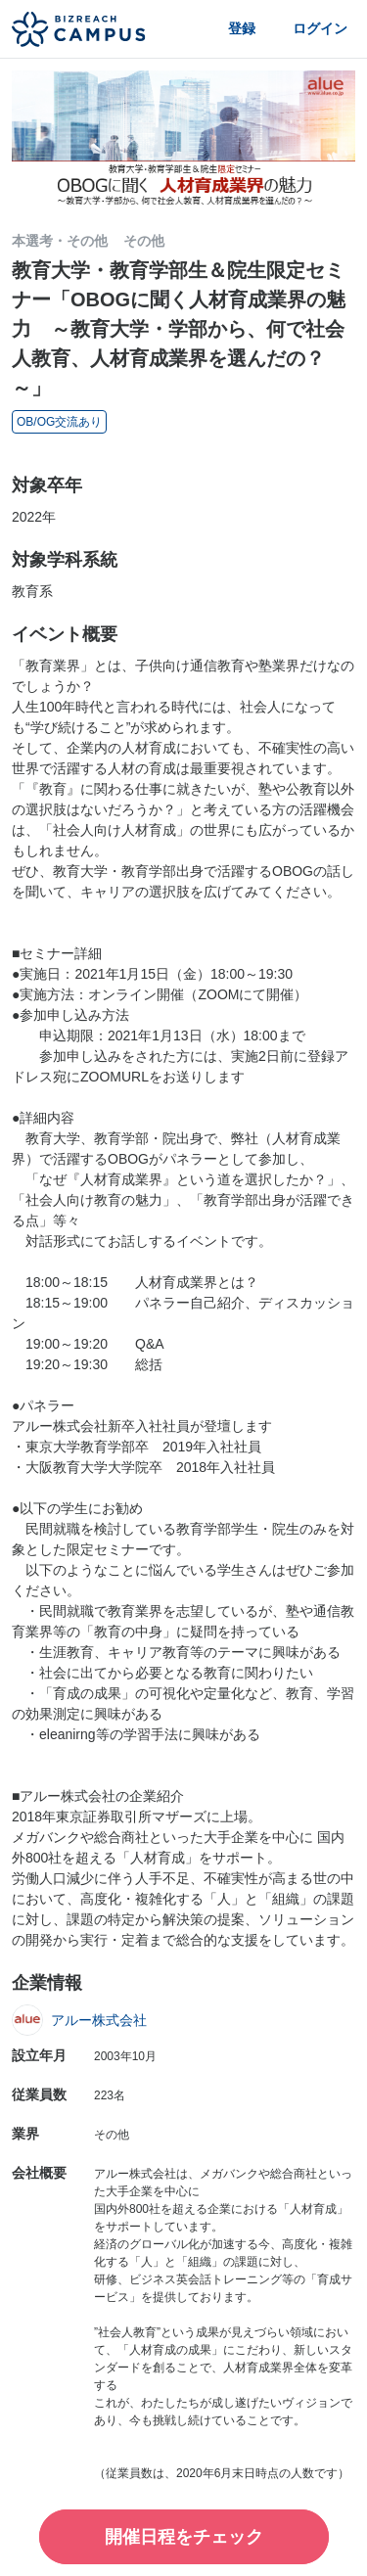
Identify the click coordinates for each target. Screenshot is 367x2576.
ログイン (320, 28)
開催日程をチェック (184, 2537)
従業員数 (39, 2094)
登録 (241, 28)
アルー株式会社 (99, 2020)
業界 (25, 2133)
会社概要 (39, 2173)
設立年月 (39, 2055)
